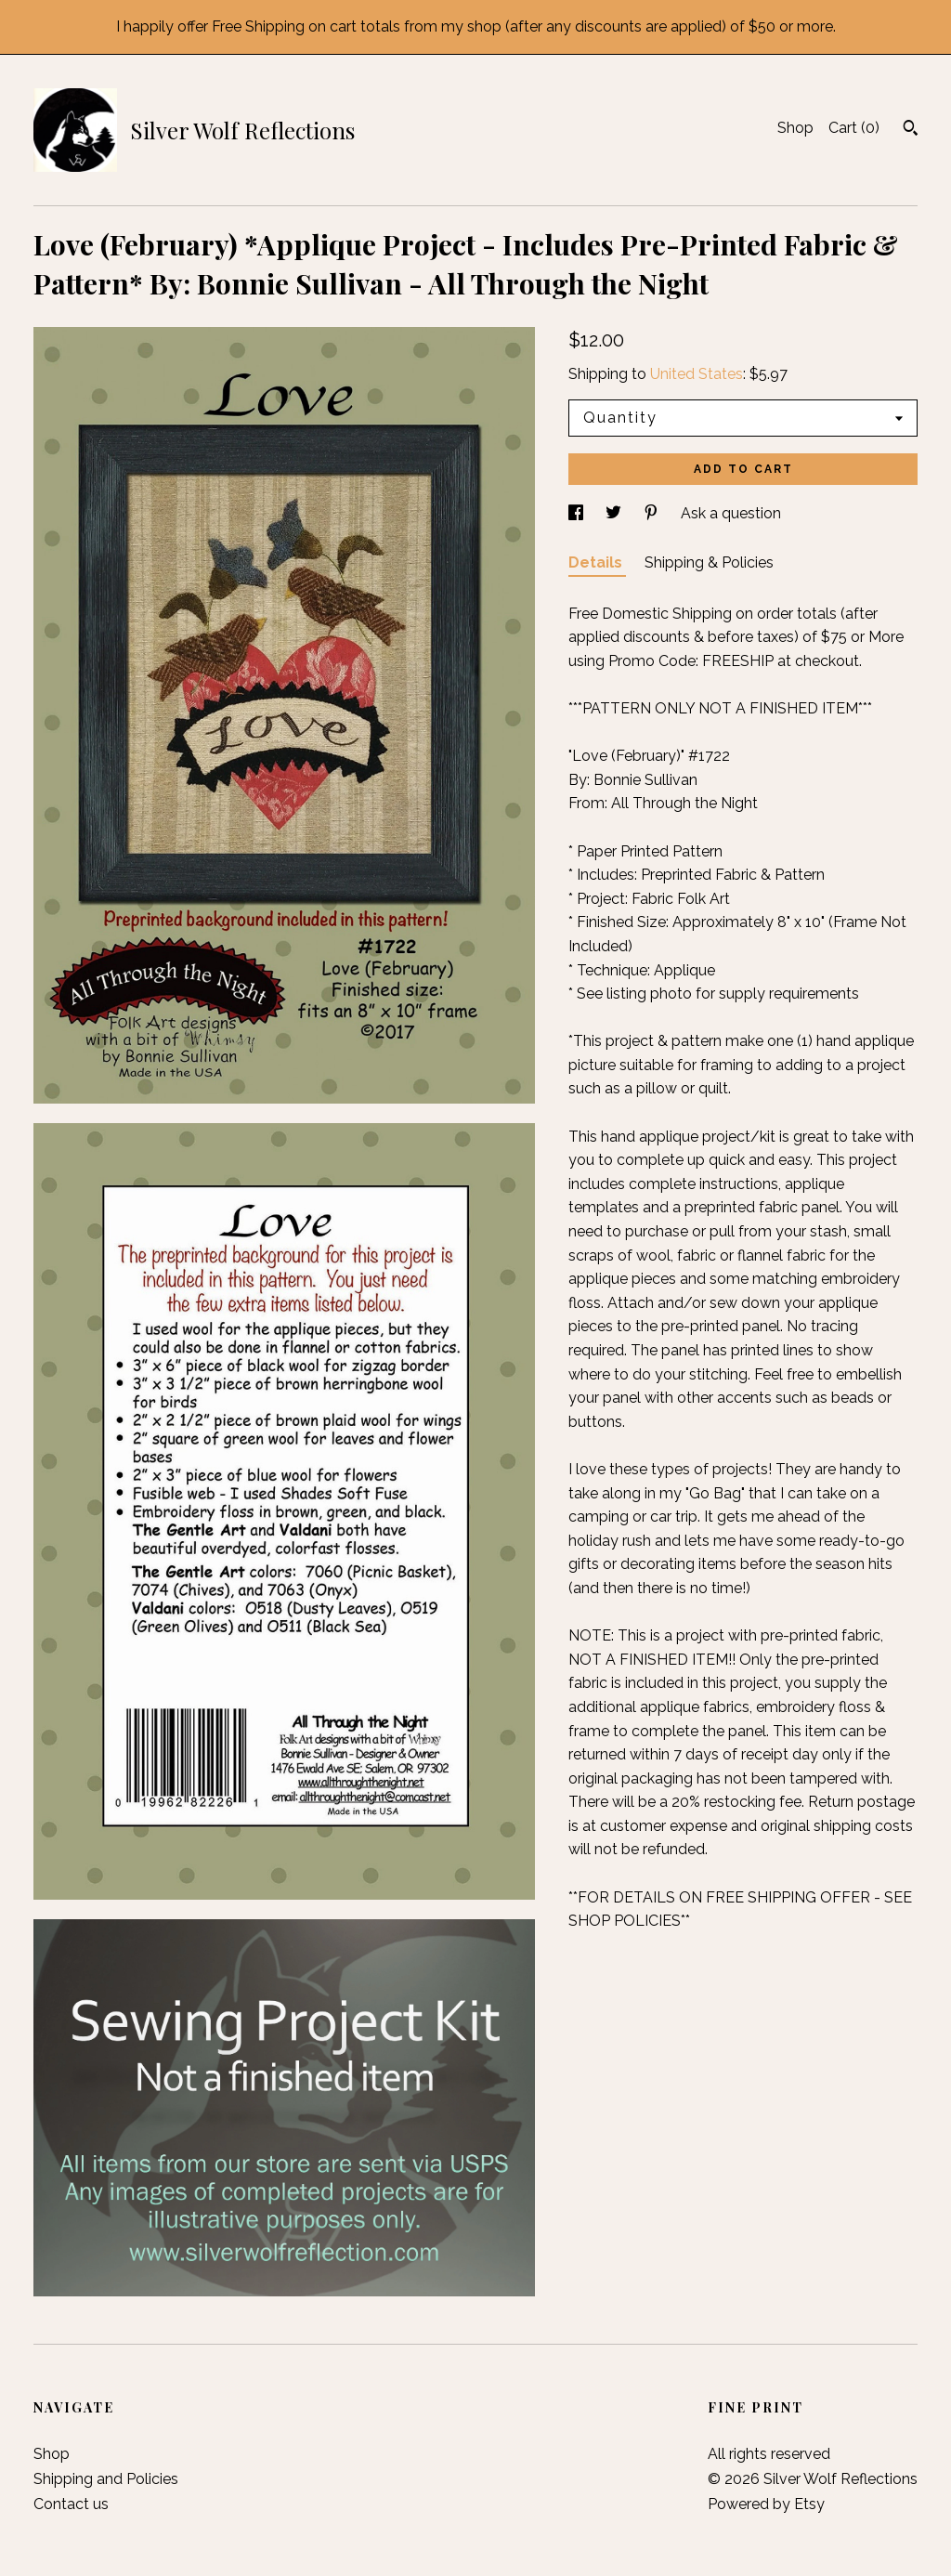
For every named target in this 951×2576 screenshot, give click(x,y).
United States (696, 374)
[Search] (911, 130)
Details (597, 562)
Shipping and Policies (105, 2479)
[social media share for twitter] (615, 513)
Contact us (71, 2504)
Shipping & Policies (709, 562)
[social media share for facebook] (577, 513)
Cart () (853, 128)
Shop (795, 128)
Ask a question (731, 513)
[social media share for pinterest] (653, 513)
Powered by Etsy (766, 2504)
